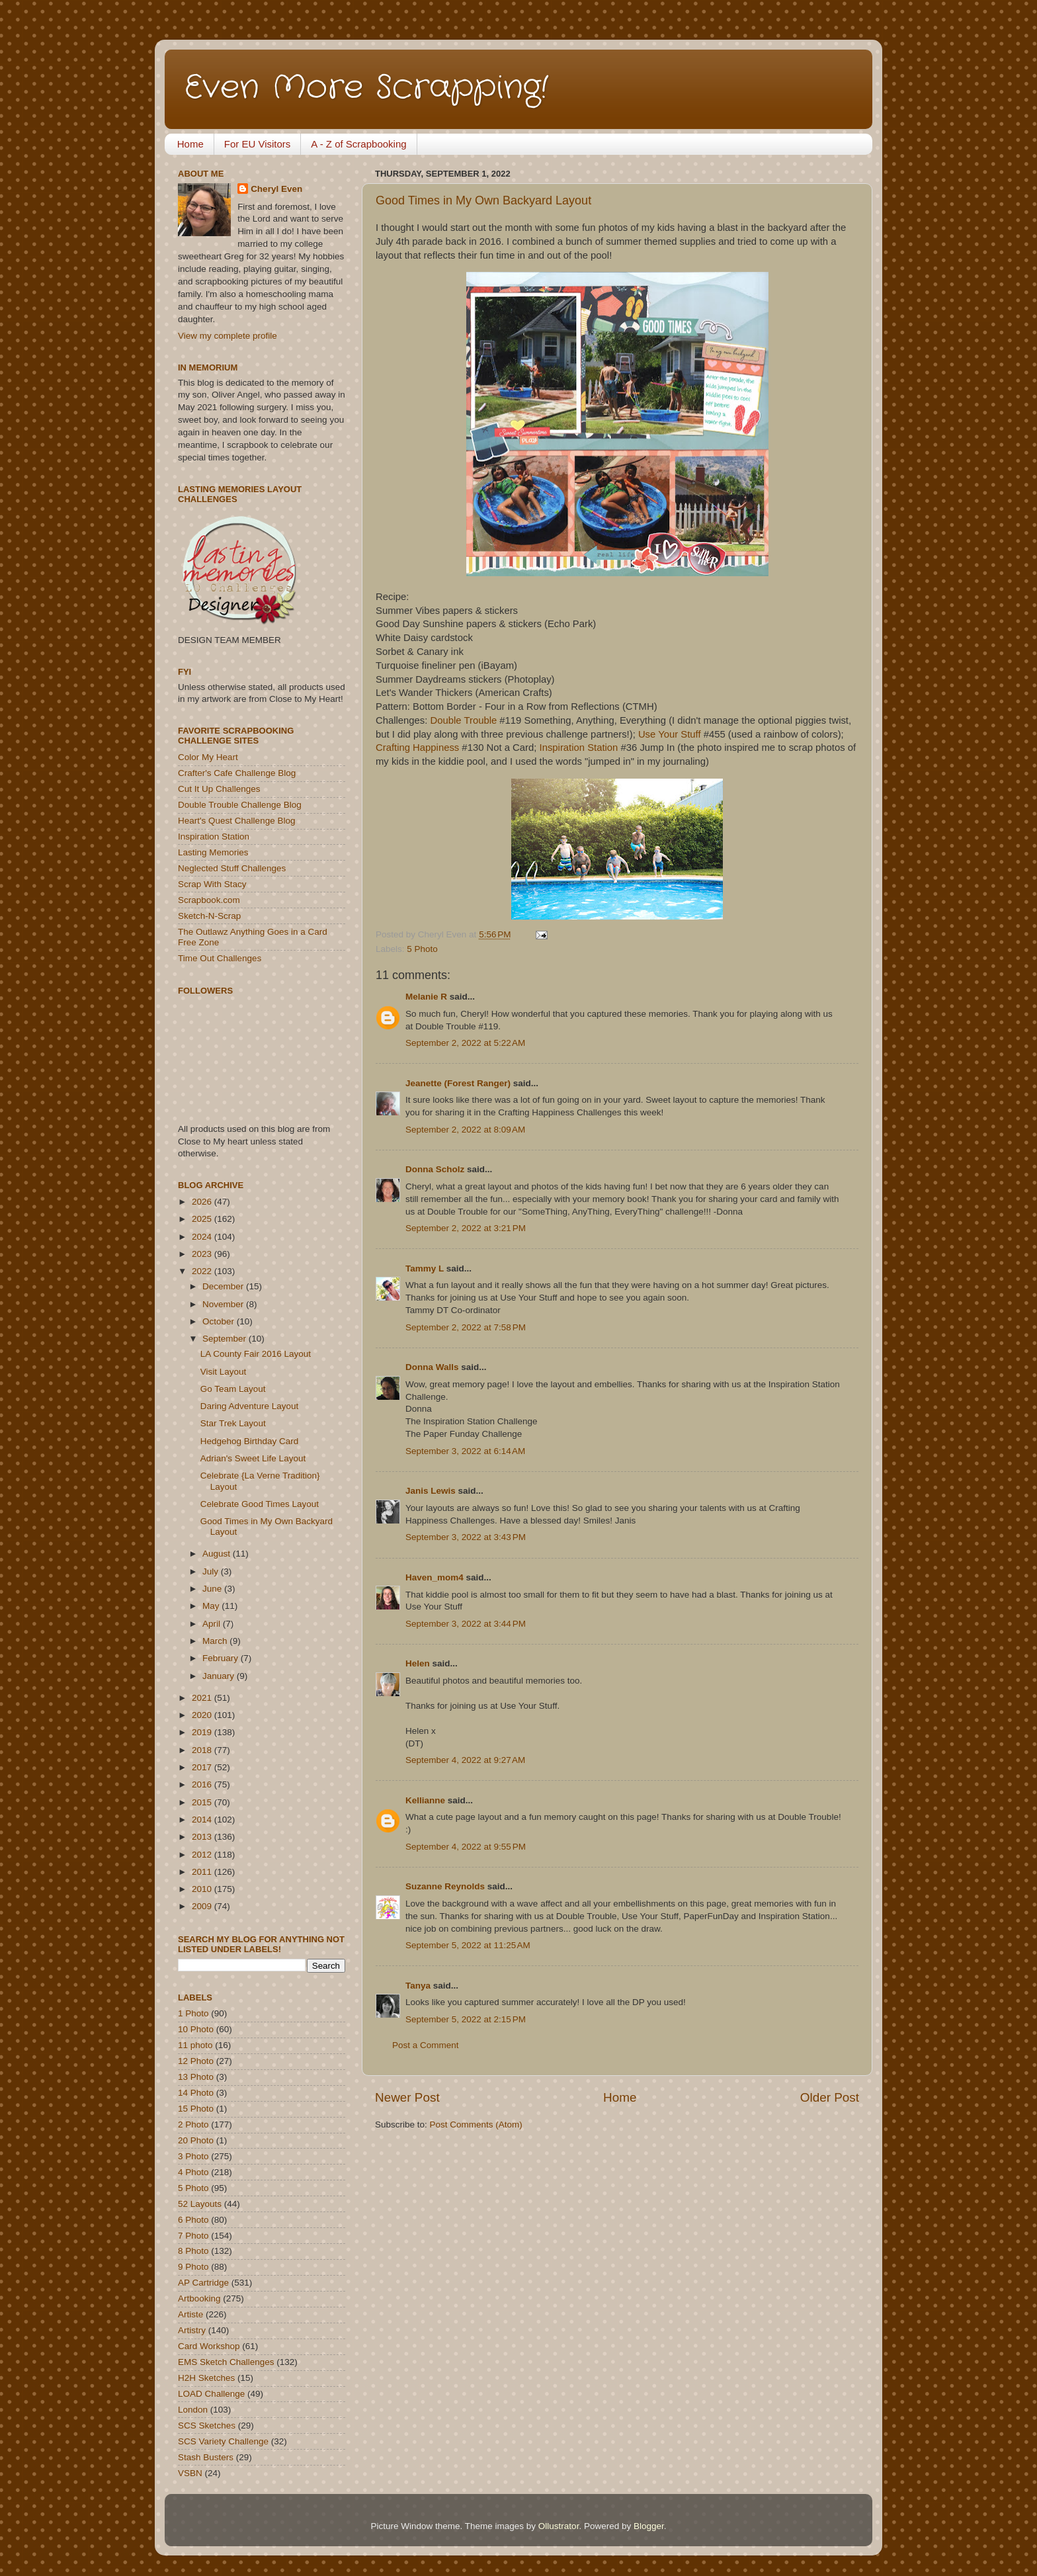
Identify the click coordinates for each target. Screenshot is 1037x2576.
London (193, 2410)
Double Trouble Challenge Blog (240, 805)
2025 (203, 1219)
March (215, 1641)
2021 (203, 1698)
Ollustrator (558, 2526)
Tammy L (424, 1268)
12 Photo (196, 2061)
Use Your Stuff (669, 734)
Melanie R (426, 997)
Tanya (418, 1986)
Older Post (829, 2097)
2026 (203, 1202)
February (221, 1658)
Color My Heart (208, 757)
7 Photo (193, 2236)
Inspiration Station (579, 747)
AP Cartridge (203, 2283)
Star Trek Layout (233, 1423)
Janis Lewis (430, 1491)
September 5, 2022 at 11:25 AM (467, 1945)
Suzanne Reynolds (446, 1886)
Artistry (192, 2330)
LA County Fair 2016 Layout (255, 1354)
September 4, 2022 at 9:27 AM (465, 1760)
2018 (203, 1750)
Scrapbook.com (209, 900)
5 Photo (422, 949)
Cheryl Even (276, 189)
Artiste (190, 2314)
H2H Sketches (206, 2378)
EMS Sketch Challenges (226, 2362)
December (224, 1286)
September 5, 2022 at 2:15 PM (465, 2019)
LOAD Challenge (211, 2394)
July (211, 1571)
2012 (203, 1855)
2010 (203, 1889)
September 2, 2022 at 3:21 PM (465, 1228)
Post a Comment (425, 2045)
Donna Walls (432, 1367)
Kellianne (425, 1800)
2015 (203, 1802)
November (224, 1304)
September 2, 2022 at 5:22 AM (465, 1043)
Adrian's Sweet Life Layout (253, 1458)
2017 (203, 1767)
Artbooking (199, 2298)
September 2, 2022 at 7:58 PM (465, 1327)
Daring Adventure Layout (249, 1406)
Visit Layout (223, 1372)
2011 (203, 1872)
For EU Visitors (257, 144)
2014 (203, 1820)
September (225, 1339)
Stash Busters (205, 2457)
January (219, 1676)
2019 (203, 1732)
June (213, 1589)
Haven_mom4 (434, 1577)
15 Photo (196, 2109)
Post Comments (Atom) (476, 2124)
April (212, 1624)
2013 (203, 1837)
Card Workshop (209, 2346)
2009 (203, 1906)
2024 (203, 1237)
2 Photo (193, 2124)
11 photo (195, 2045)
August (217, 1554)
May (212, 1606)
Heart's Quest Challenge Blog (236, 821)
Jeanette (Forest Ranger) (459, 1083)
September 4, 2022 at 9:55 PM (465, 1847)
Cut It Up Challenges (219, 789)
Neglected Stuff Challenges (232, 868)
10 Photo (196, 2029)
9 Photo (193, 2267)
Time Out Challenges (219, 958)
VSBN (190, 2473)
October (219, 1321)
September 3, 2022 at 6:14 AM (465, 1451)
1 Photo (193, 2013)
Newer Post (407, 2097)
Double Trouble (464, 720)
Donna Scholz (434, 1169)
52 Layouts (200, 2204)
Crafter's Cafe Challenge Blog (237, 773)
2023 (203, 1254)
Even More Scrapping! (366, 88)
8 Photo (193, 2251)
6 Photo (193, 2220)
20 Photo (196, 2140)
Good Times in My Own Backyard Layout (483, 200)
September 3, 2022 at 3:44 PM (465, 1624)
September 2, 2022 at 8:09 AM (465, 1130)
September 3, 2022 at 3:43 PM (465, 1537)
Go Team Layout (233, 1389)
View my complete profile (227, 336)
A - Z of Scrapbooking (358, 144)
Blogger (649, 2526)
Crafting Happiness (417, 747)
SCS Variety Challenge (223, 2441)
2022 (203, 1271)
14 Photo (196, 2093)
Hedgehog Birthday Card (249, 1441)
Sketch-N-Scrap (209, 916)
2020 (203, 1715)
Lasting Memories (213, 852)
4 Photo (193, 2172)
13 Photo (196, 2077)
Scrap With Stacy (212, 884)
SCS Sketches (206, 2425)
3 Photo (193, 2156)
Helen (417, 1663)
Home (190, 144)
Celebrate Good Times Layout (259, 1504)
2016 (203, 1784)
